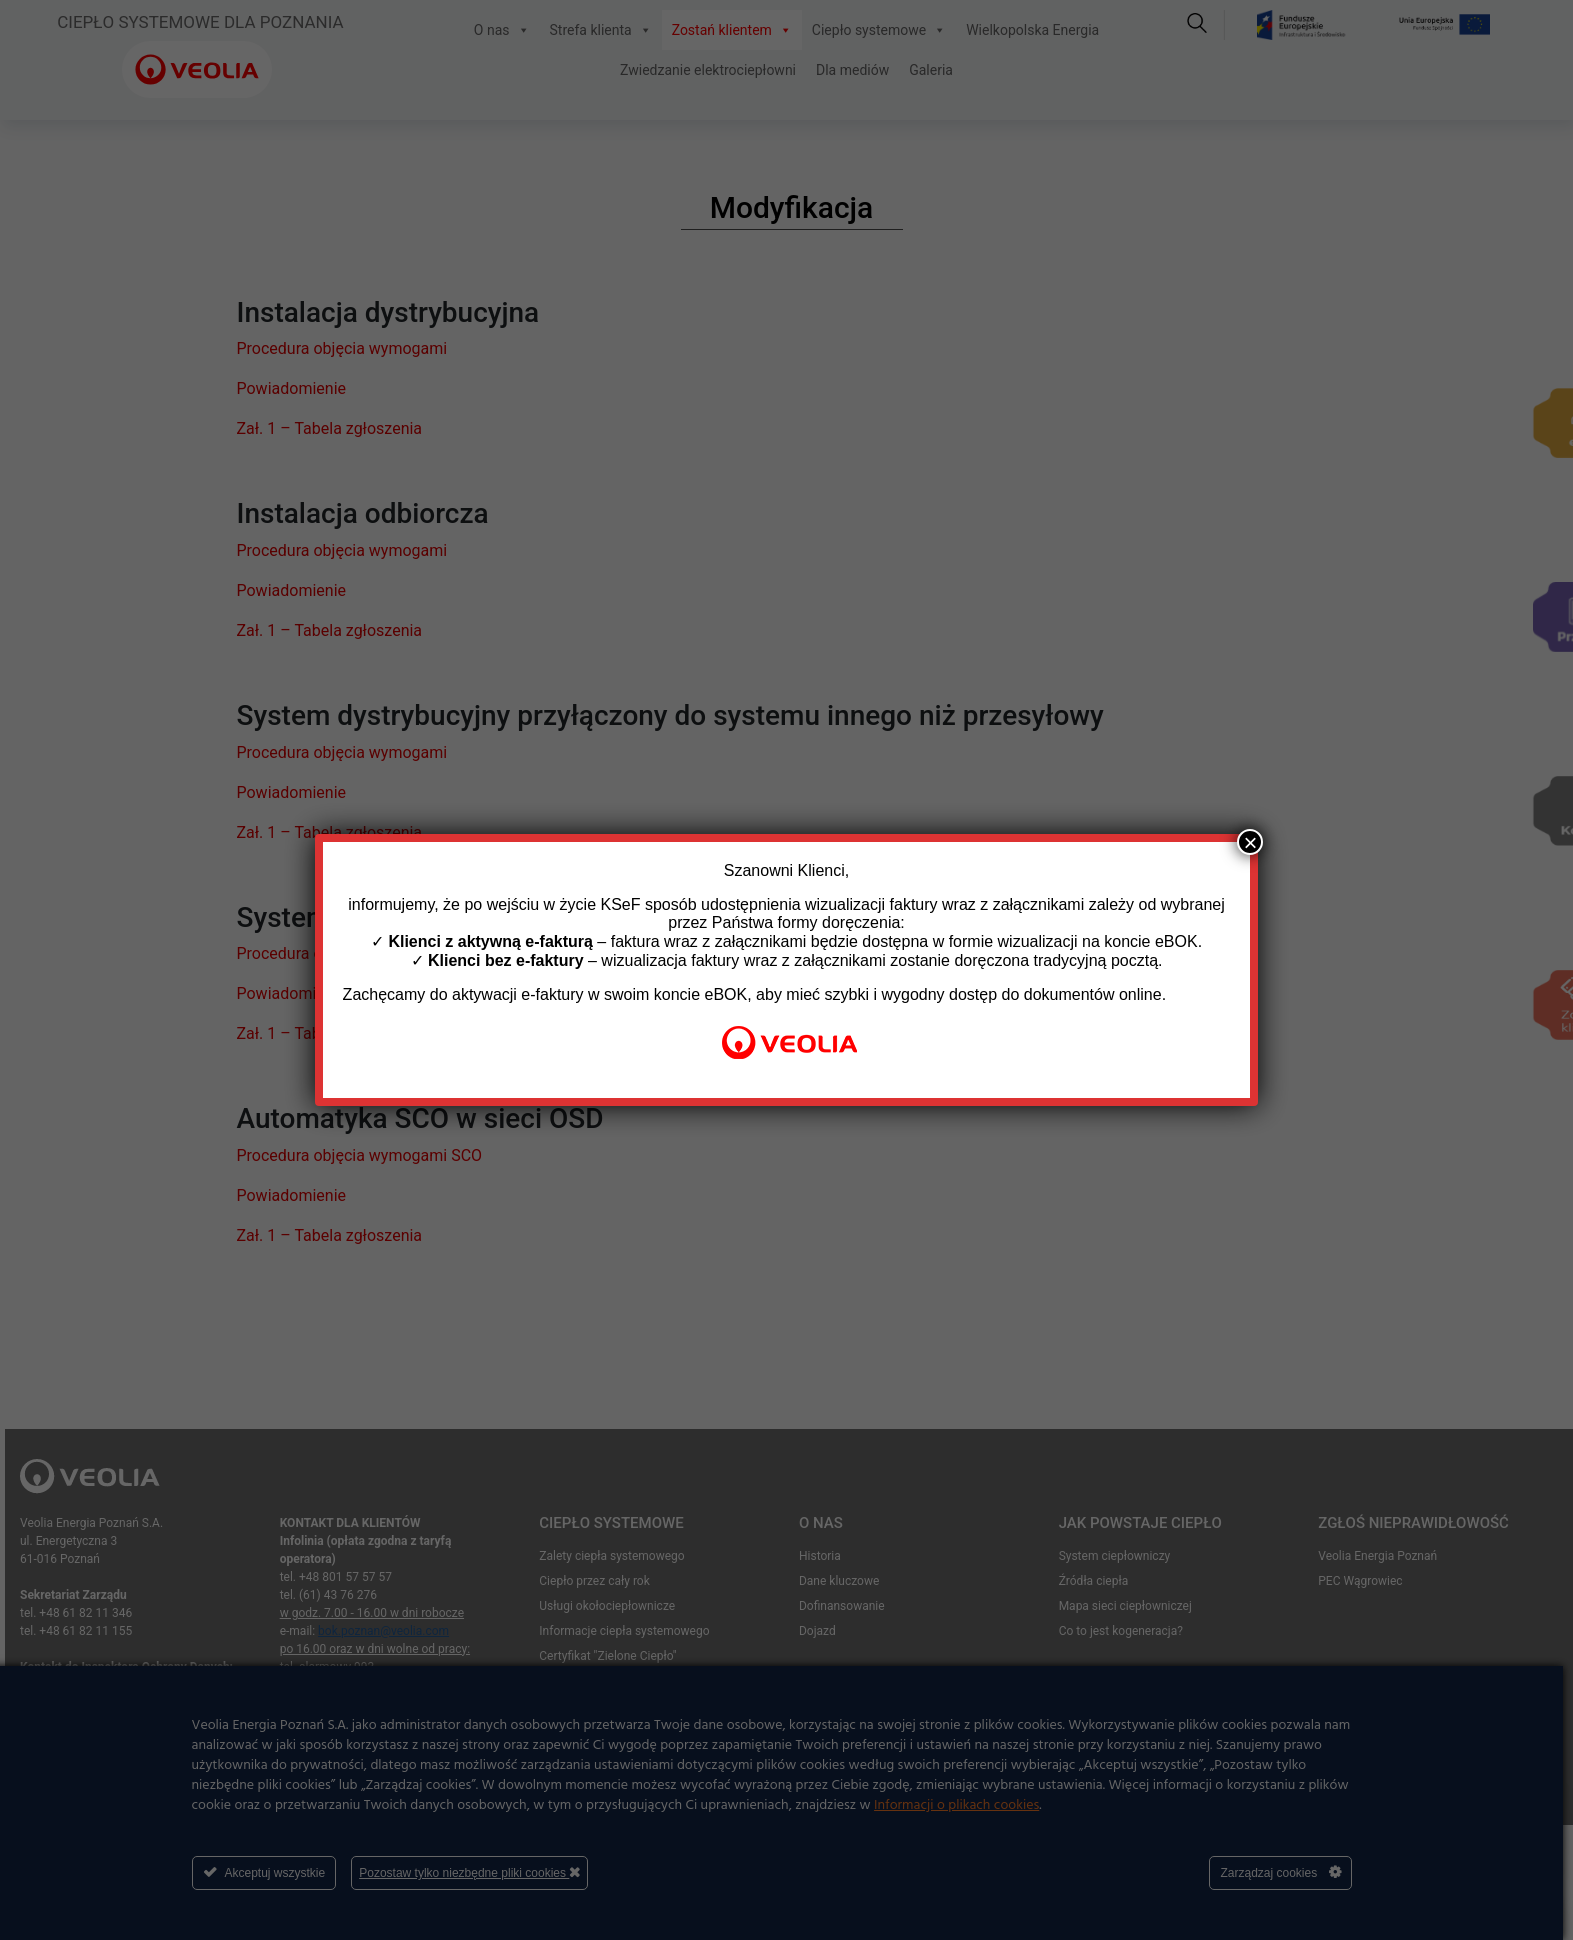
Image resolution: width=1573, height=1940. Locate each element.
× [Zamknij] (1250, 842)
